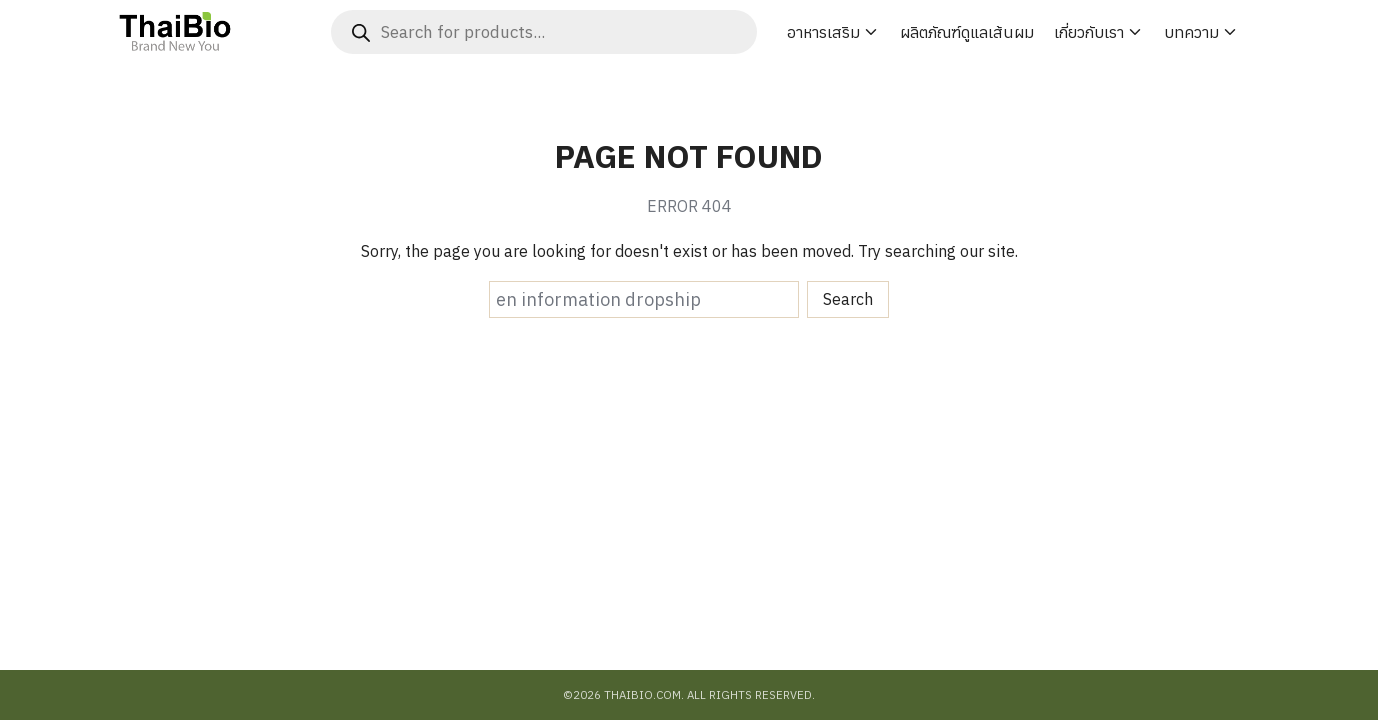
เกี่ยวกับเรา (1089, 32)
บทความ (1191, 32)
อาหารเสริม (823, 32)
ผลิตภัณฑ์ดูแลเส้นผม (967, 32)
